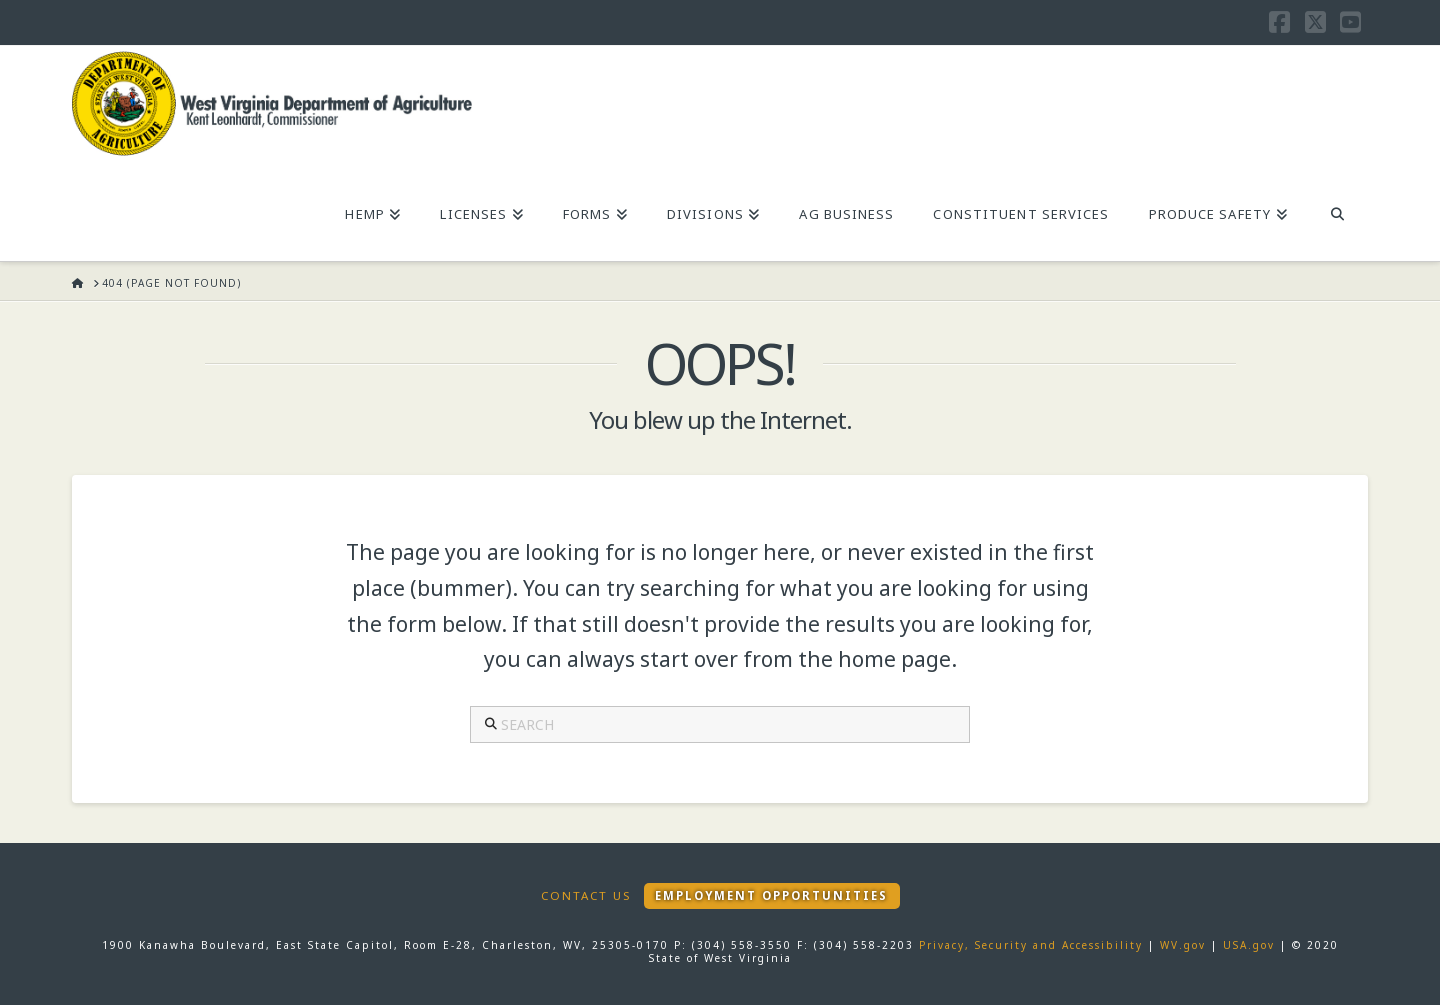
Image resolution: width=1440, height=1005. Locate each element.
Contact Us (586, 896)
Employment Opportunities (771, 895)
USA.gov (1249, 945)
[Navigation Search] (1337, 216)
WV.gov (1183, 945)
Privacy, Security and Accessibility (1031, 945)
